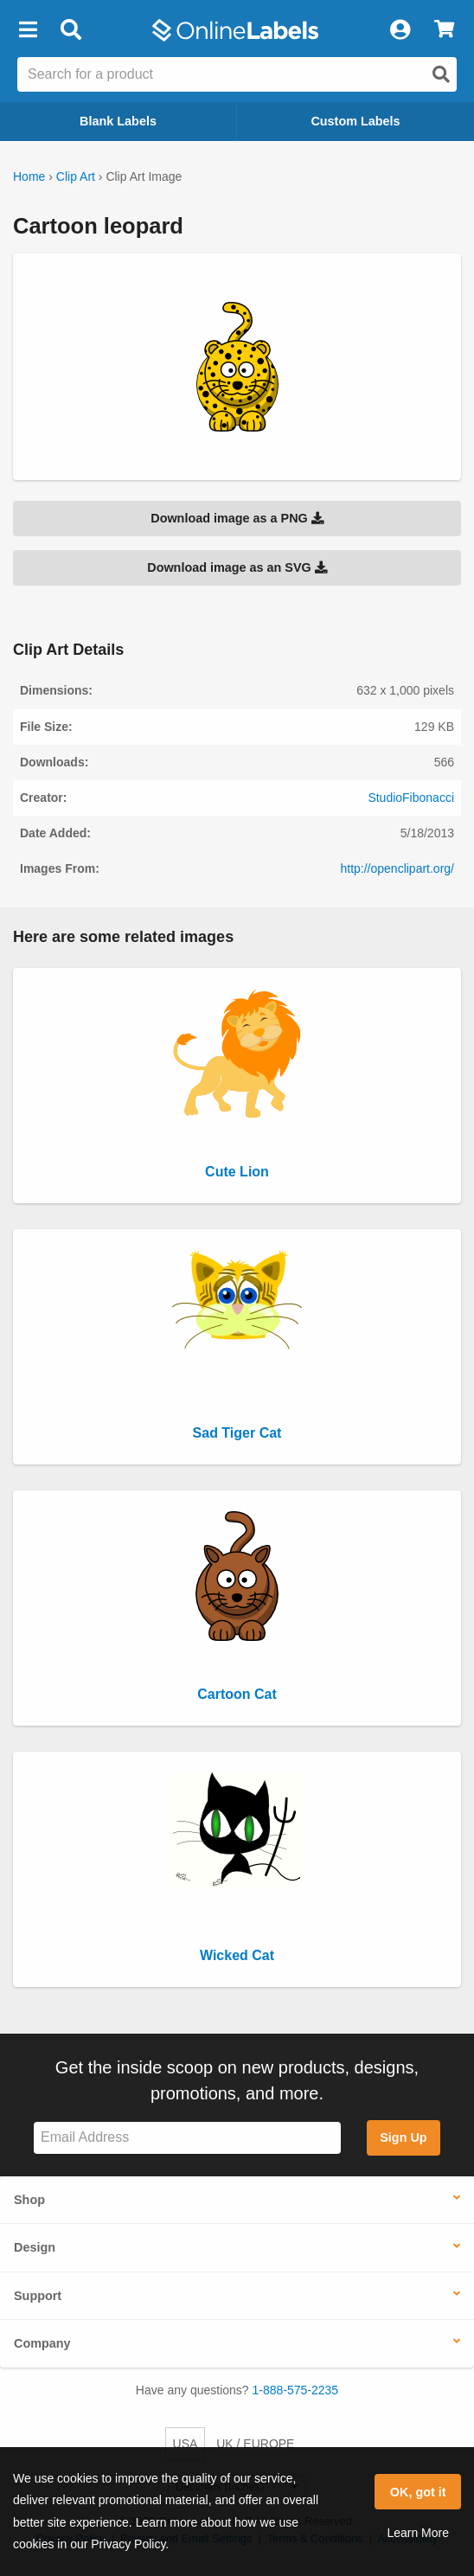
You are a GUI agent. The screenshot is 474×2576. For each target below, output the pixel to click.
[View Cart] (444, 30)
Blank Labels (118, 121)
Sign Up (403, 2137)
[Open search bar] (70, 30)
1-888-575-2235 (296, 2390)
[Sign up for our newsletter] (187, 2138)
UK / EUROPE (255, 2444)
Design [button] (34, 2247)
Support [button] (37, 2296)
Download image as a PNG (237, 518)
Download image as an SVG (237, 567)
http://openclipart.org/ (397, 868)
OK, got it (418, 2492)
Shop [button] (29, 2200)
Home (29, 176)
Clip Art (75, 176)
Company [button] (42, 2343)
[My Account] (399, 30)
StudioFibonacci (411, 797)
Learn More (418, 2533)
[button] (27, 30)
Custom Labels (355, 121)
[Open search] (441, 74)
